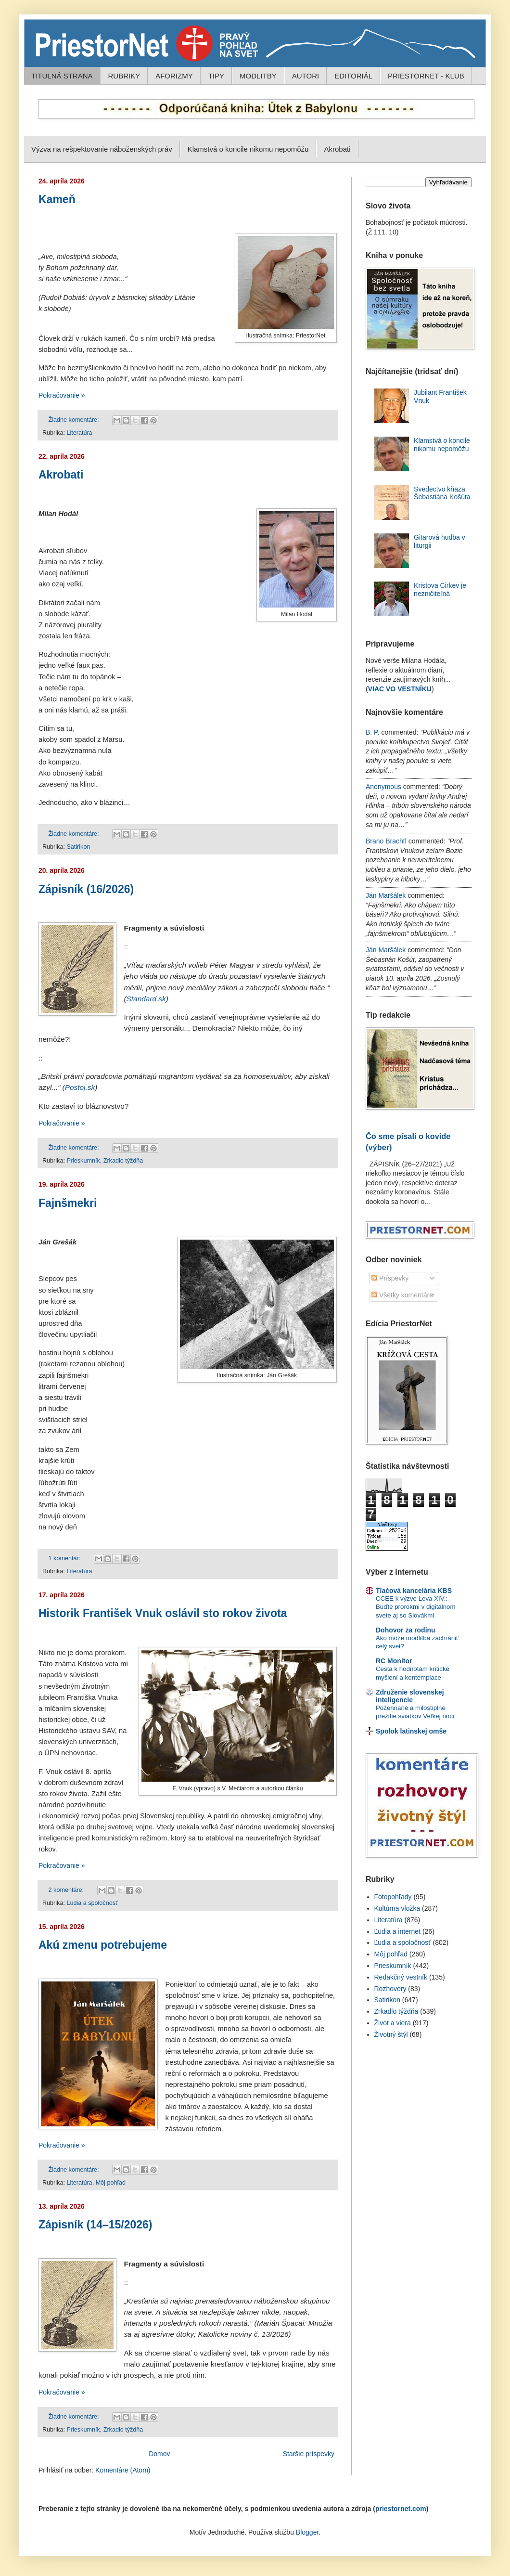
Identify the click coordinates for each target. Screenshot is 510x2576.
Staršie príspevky (308, 2454)
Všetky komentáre (402, 1295)
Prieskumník (83, 1160)
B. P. (373, 732)
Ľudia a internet (397, 1931)
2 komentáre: (67, 1890)
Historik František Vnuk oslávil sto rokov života (162, 1613)
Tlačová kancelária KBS (414, 1590)
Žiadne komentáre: (75, 419)
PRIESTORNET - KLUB (426, 76)
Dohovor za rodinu (405, 1630)
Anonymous (383, 786)
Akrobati (337, 149)
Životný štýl (391, 2034)
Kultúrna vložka (397, 1908)
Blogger (307, 2532)
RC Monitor (394, 1661)
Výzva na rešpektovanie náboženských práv (101, 149)
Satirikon (78, 846)
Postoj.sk (80, 1087)
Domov (159, 2454)
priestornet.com (400, 2508)
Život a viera (392, 2023)
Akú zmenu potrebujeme (102, 1945)
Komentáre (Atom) (122, 2470)
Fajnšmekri (67, 1203)
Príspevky (389, 1278)
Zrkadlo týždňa (123, 1160)
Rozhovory (390, 1989)
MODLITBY (258, 76)
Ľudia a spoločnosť (91, 1903)
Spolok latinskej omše (411, 1731)
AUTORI (305, 76)
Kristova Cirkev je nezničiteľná (440, 589)
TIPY (216, 76)
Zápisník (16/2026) (86, 889)
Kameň (57, 199)
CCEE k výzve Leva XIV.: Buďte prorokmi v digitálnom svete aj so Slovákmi (416, 1607)
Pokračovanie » (61, 395)
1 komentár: (65, 1558)
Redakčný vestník (401, 1977)
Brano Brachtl (386, 841)
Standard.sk (146, 999)
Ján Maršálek (386, 895)
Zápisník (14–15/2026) (95, 2224)
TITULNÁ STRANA (62, 76)
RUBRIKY (124, 76)
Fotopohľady (393, 1897)
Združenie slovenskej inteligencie (410, 1696)
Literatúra (79, 432)
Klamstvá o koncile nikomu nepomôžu (248, 149)
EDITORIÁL (353, 76)
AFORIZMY (174, 76)
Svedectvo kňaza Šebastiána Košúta (442, 493)
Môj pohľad (111, 2182)
